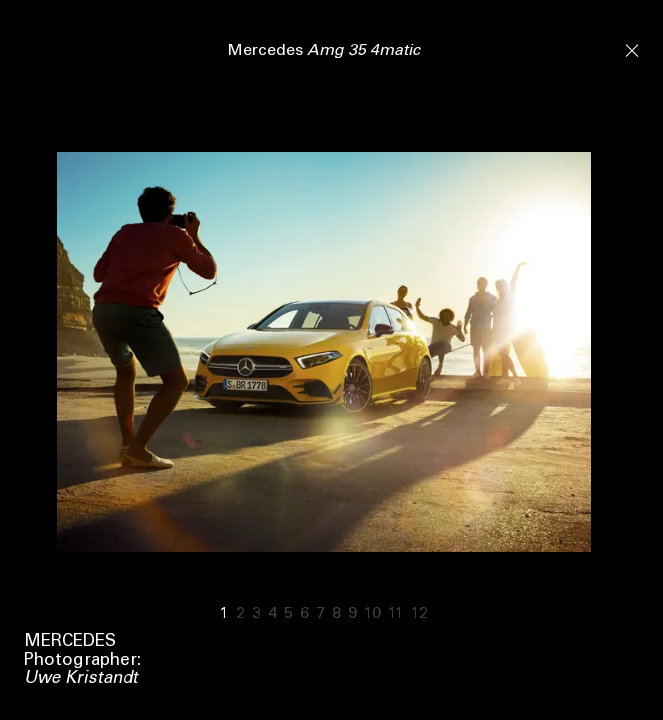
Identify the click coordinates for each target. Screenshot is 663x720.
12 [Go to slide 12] (419, 614)
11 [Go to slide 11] (396, 614)
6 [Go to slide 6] (304, 614)
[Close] (632, 49)
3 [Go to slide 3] (256, 614)
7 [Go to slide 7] (320, 614)
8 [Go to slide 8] (336, 614)
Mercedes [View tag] (70, 642)
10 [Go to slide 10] (372, 614)
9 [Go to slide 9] (352, 614)
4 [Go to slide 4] (272, 614)
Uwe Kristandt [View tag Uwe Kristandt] (81, 679)
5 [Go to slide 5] (288, 614)
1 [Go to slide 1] (224, 614)
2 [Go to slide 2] (240, 614)
